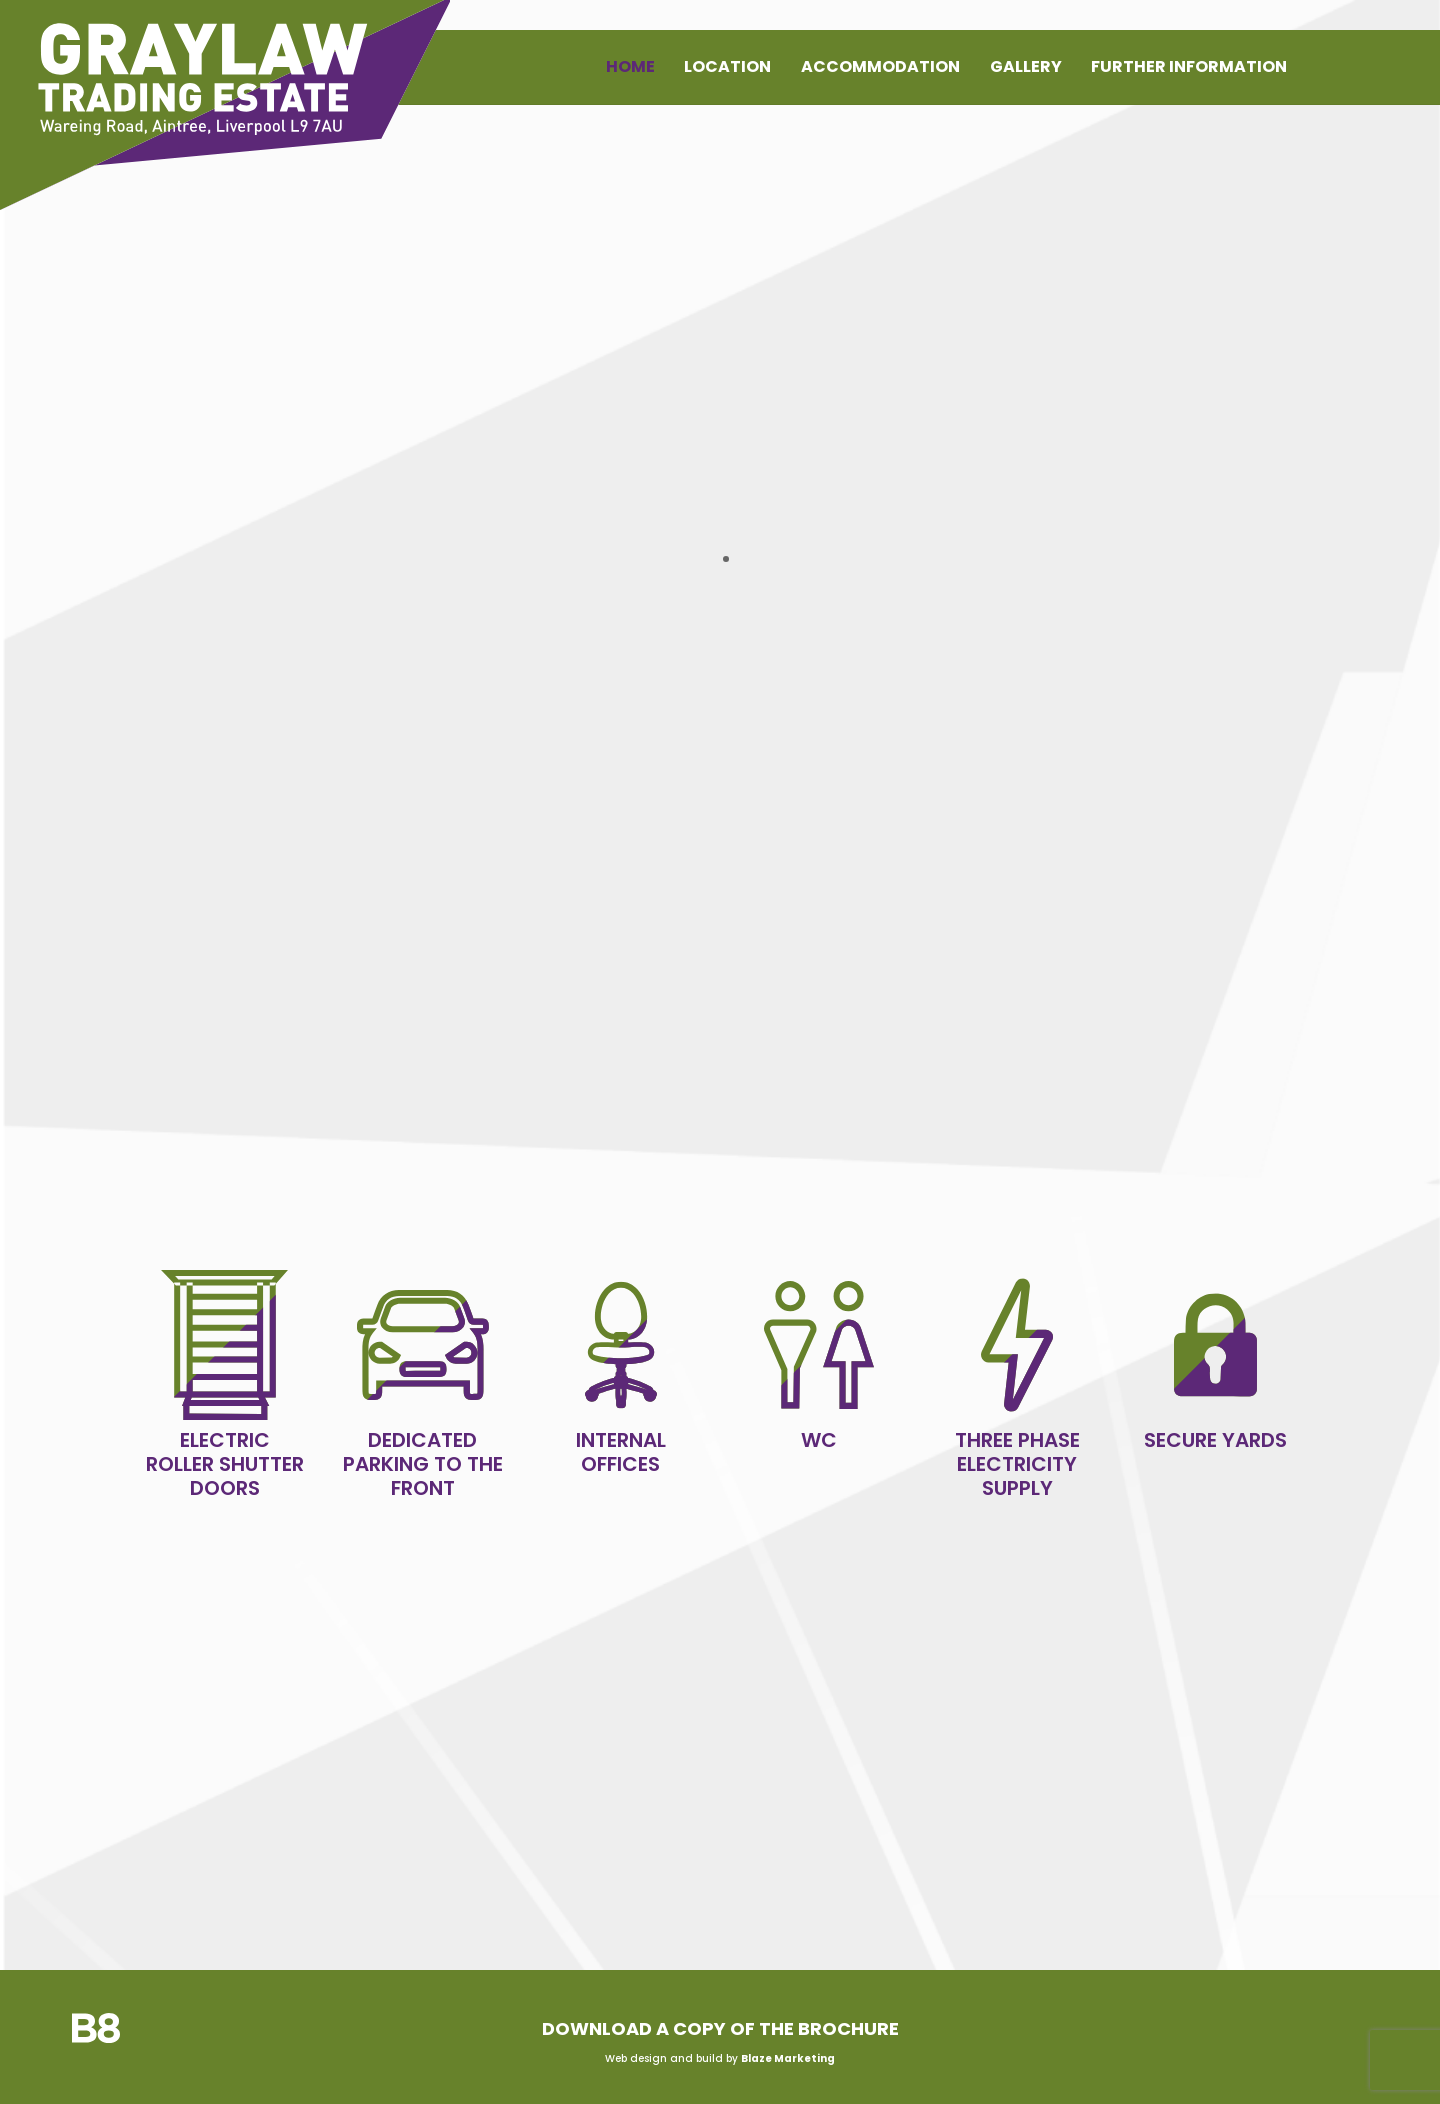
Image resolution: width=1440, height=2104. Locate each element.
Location (727, 66)
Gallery (1026, 66)
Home (630, 66)
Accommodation (880, 66)
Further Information (1189, 66)
